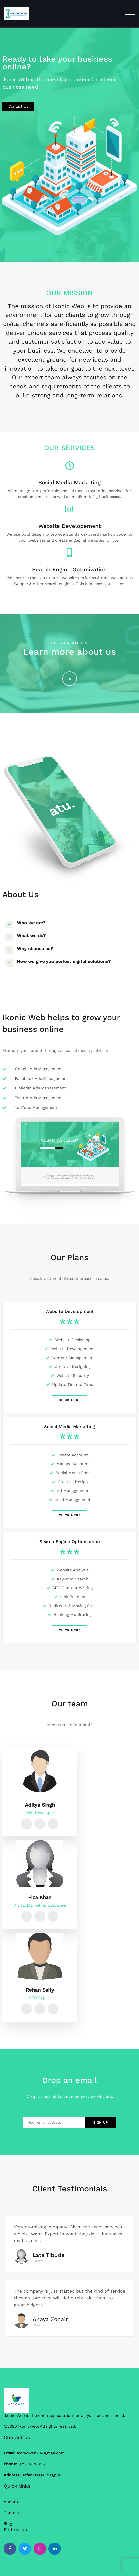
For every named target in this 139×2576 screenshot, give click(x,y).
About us (12, 2501)
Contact (11, 2512)
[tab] (69, 923)
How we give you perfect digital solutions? (64, 961)
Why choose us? (35, 948)
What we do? (31, 935)
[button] (18, 106)
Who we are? (31, 922)
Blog (8, 2523)
